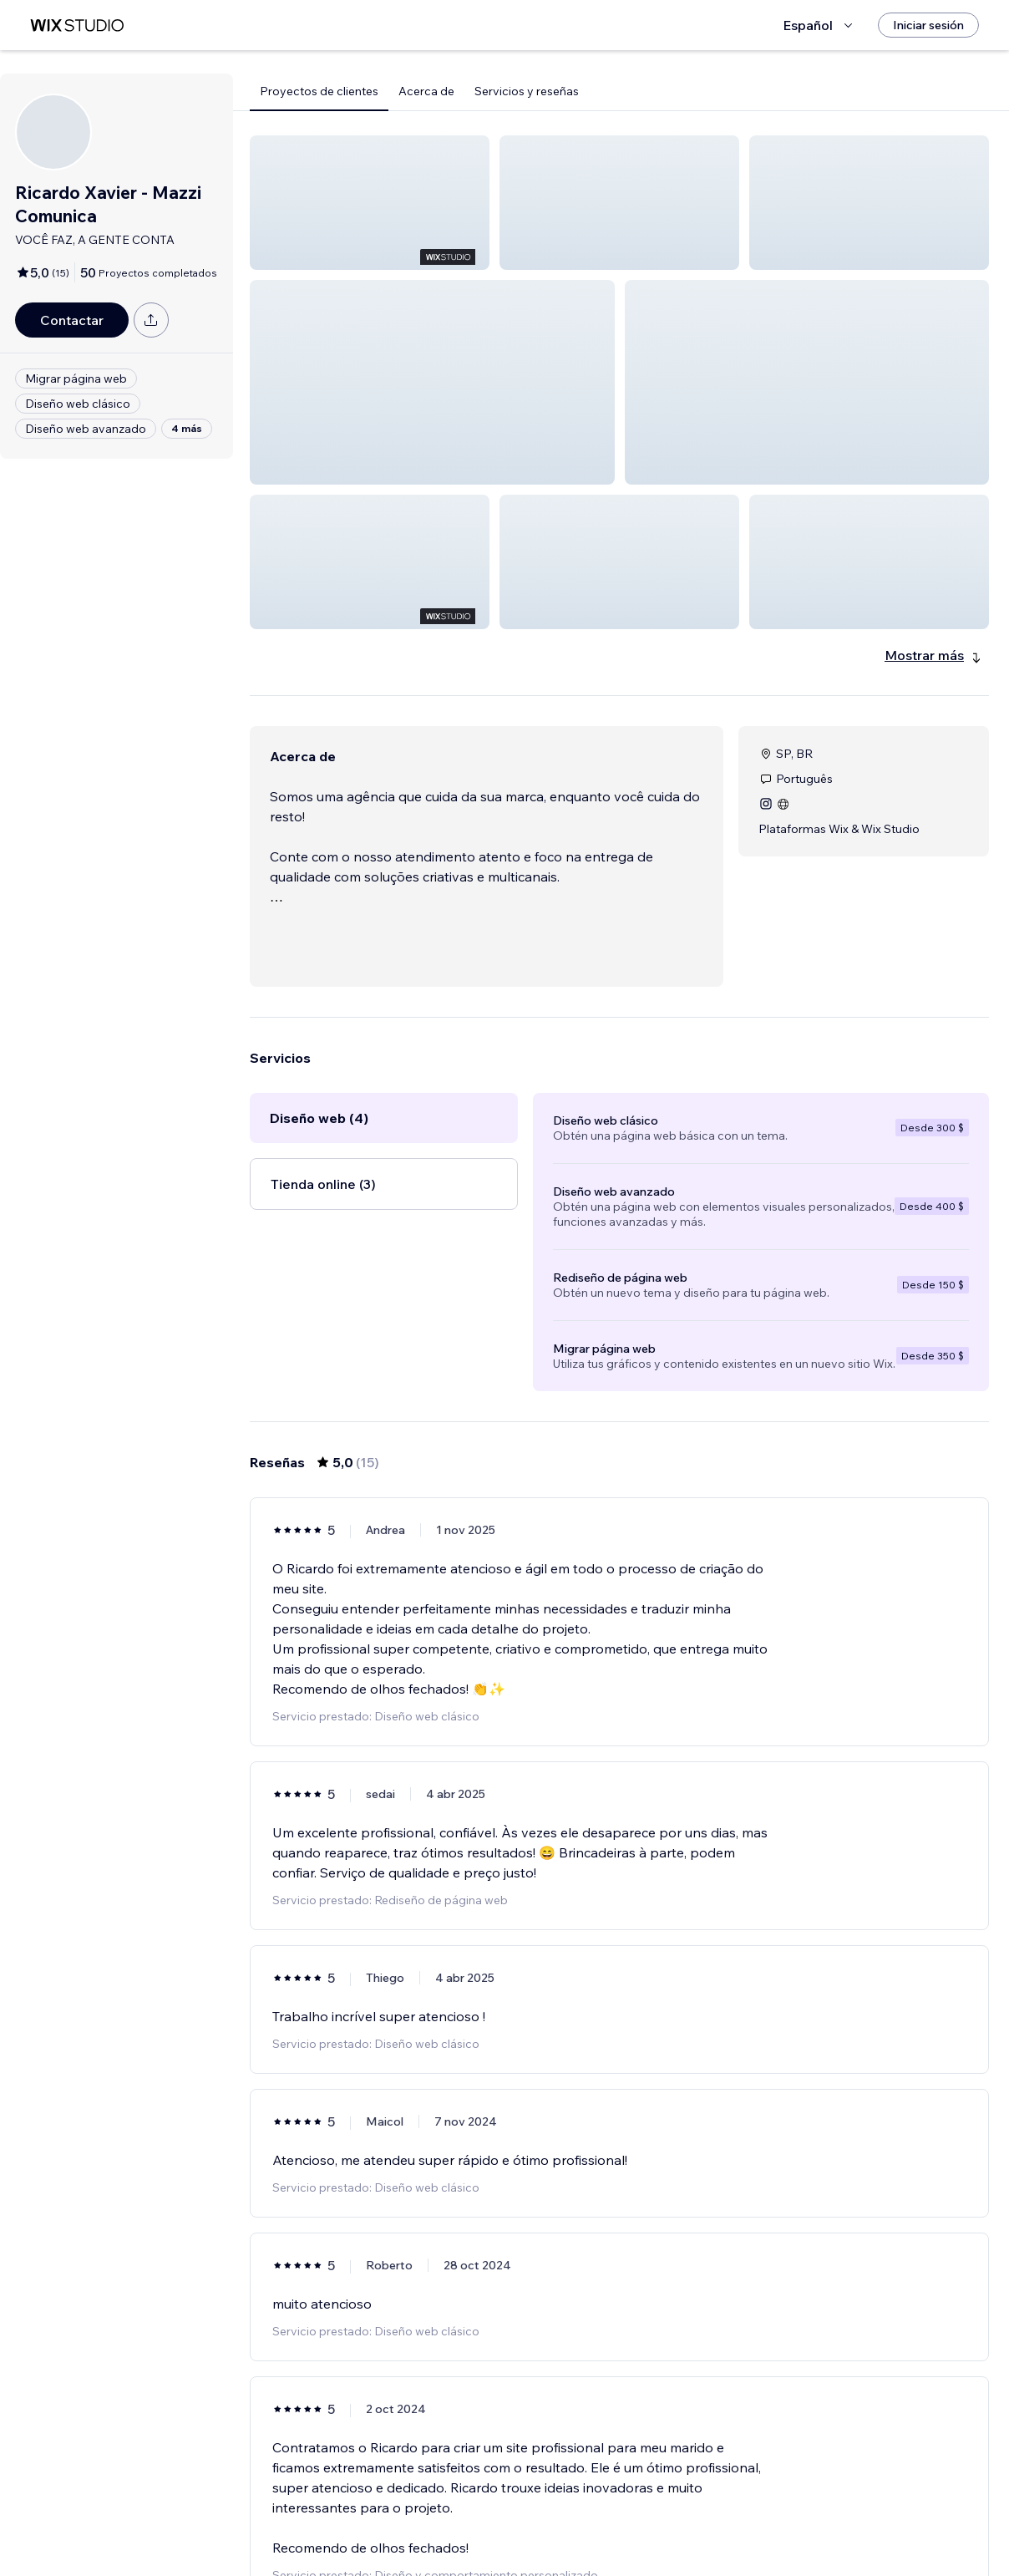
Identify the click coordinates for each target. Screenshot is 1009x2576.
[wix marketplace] (77, 25)
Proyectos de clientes (319, 91)
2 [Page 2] (619, 2515)
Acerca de (426, 91)
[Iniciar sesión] (928, 25)
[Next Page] (679, 2515)
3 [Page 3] (649, 2515)
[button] (369, 202)
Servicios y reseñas (526, 91)
